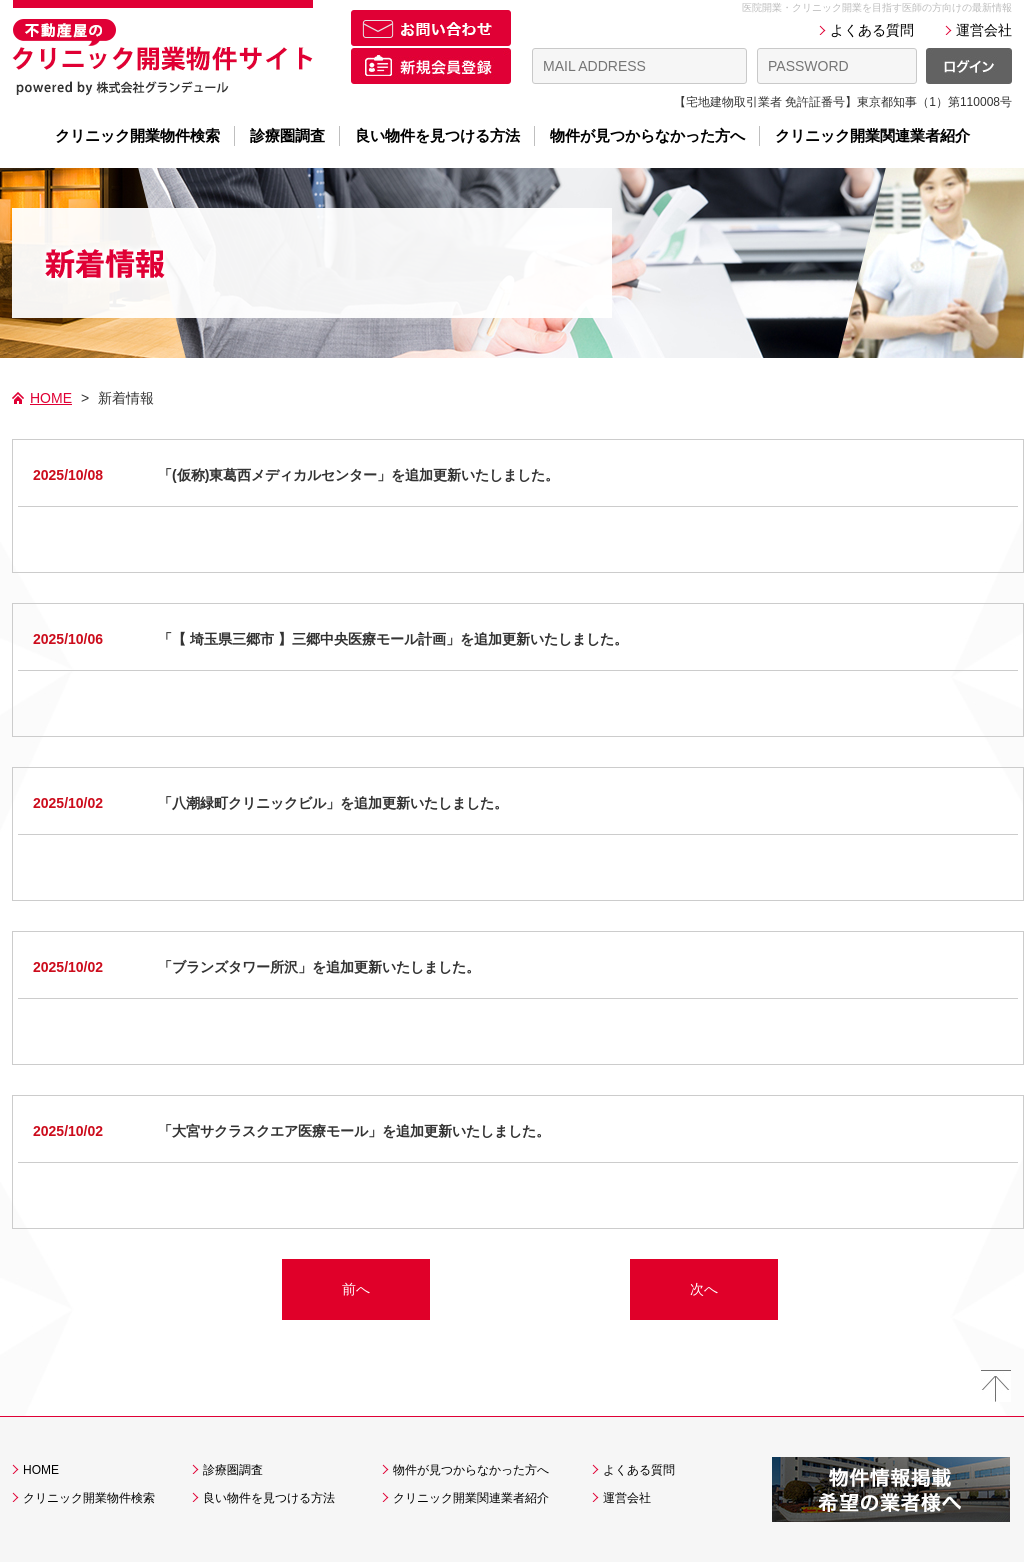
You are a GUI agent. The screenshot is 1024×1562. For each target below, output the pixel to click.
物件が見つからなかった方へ (647, 136)
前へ (356, 1289)
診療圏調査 (287, 136)
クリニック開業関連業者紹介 (872, 136)
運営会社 (984, 30)
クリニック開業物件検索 (137, 136)
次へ (704, 1289)
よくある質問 (872, 30)
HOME (51, 398)
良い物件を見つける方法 (437, 136)
